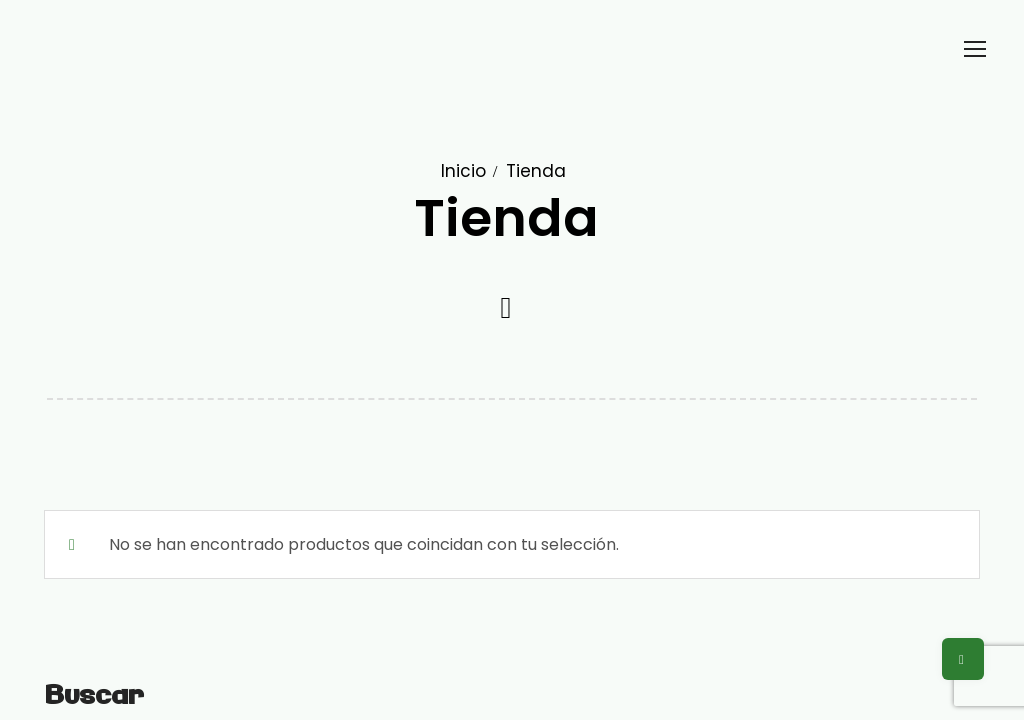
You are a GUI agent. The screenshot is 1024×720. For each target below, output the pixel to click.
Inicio (463, 171)
